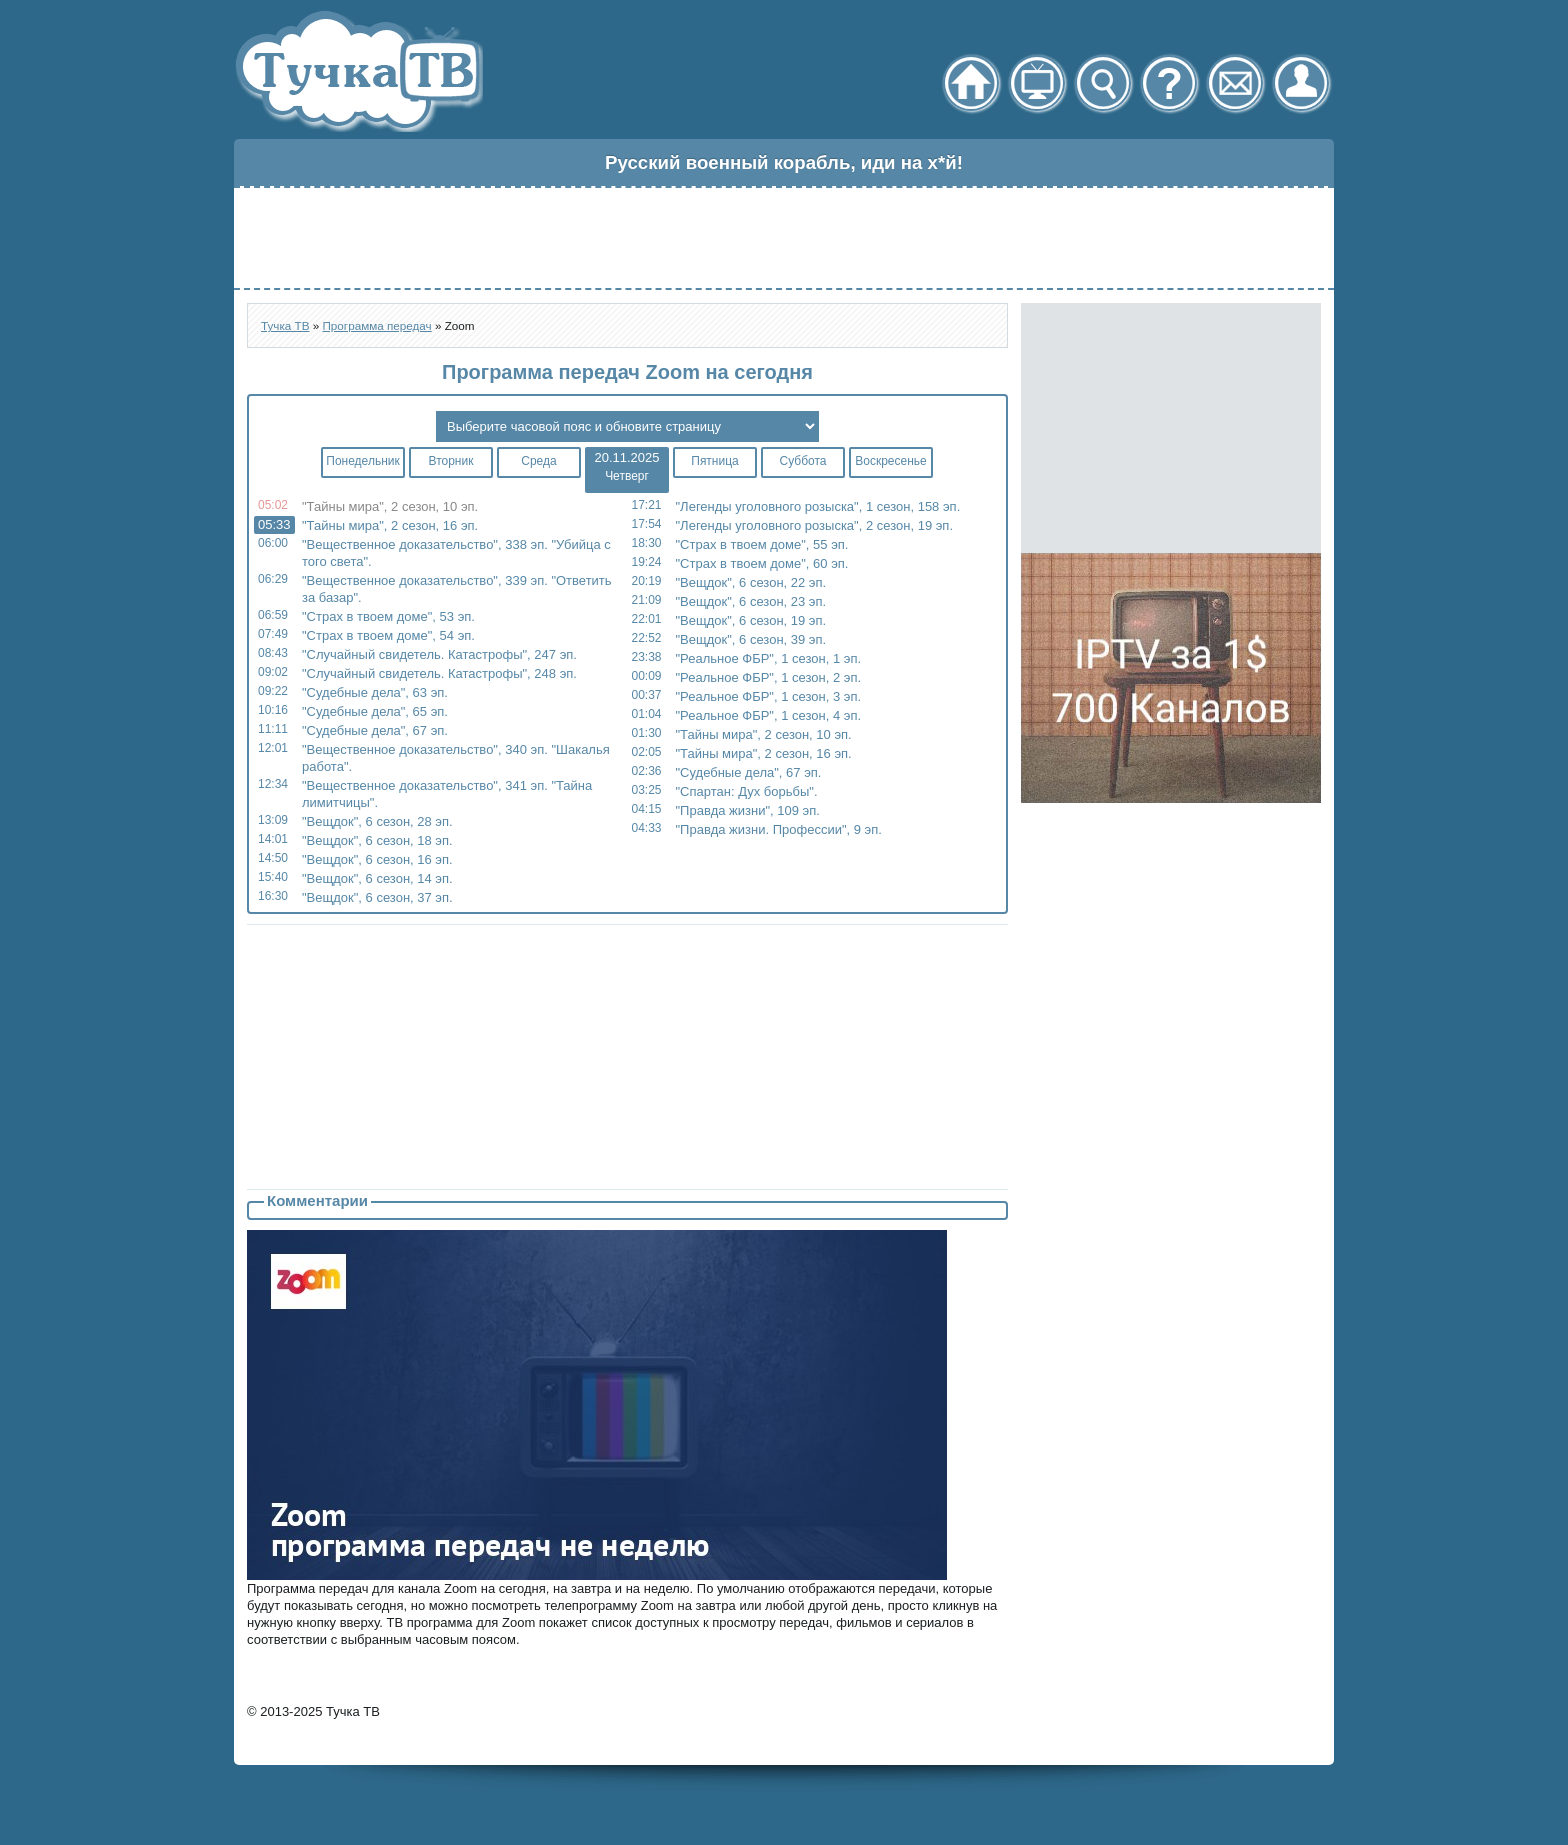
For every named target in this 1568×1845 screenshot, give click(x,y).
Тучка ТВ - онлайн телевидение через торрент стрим (358, 71)
